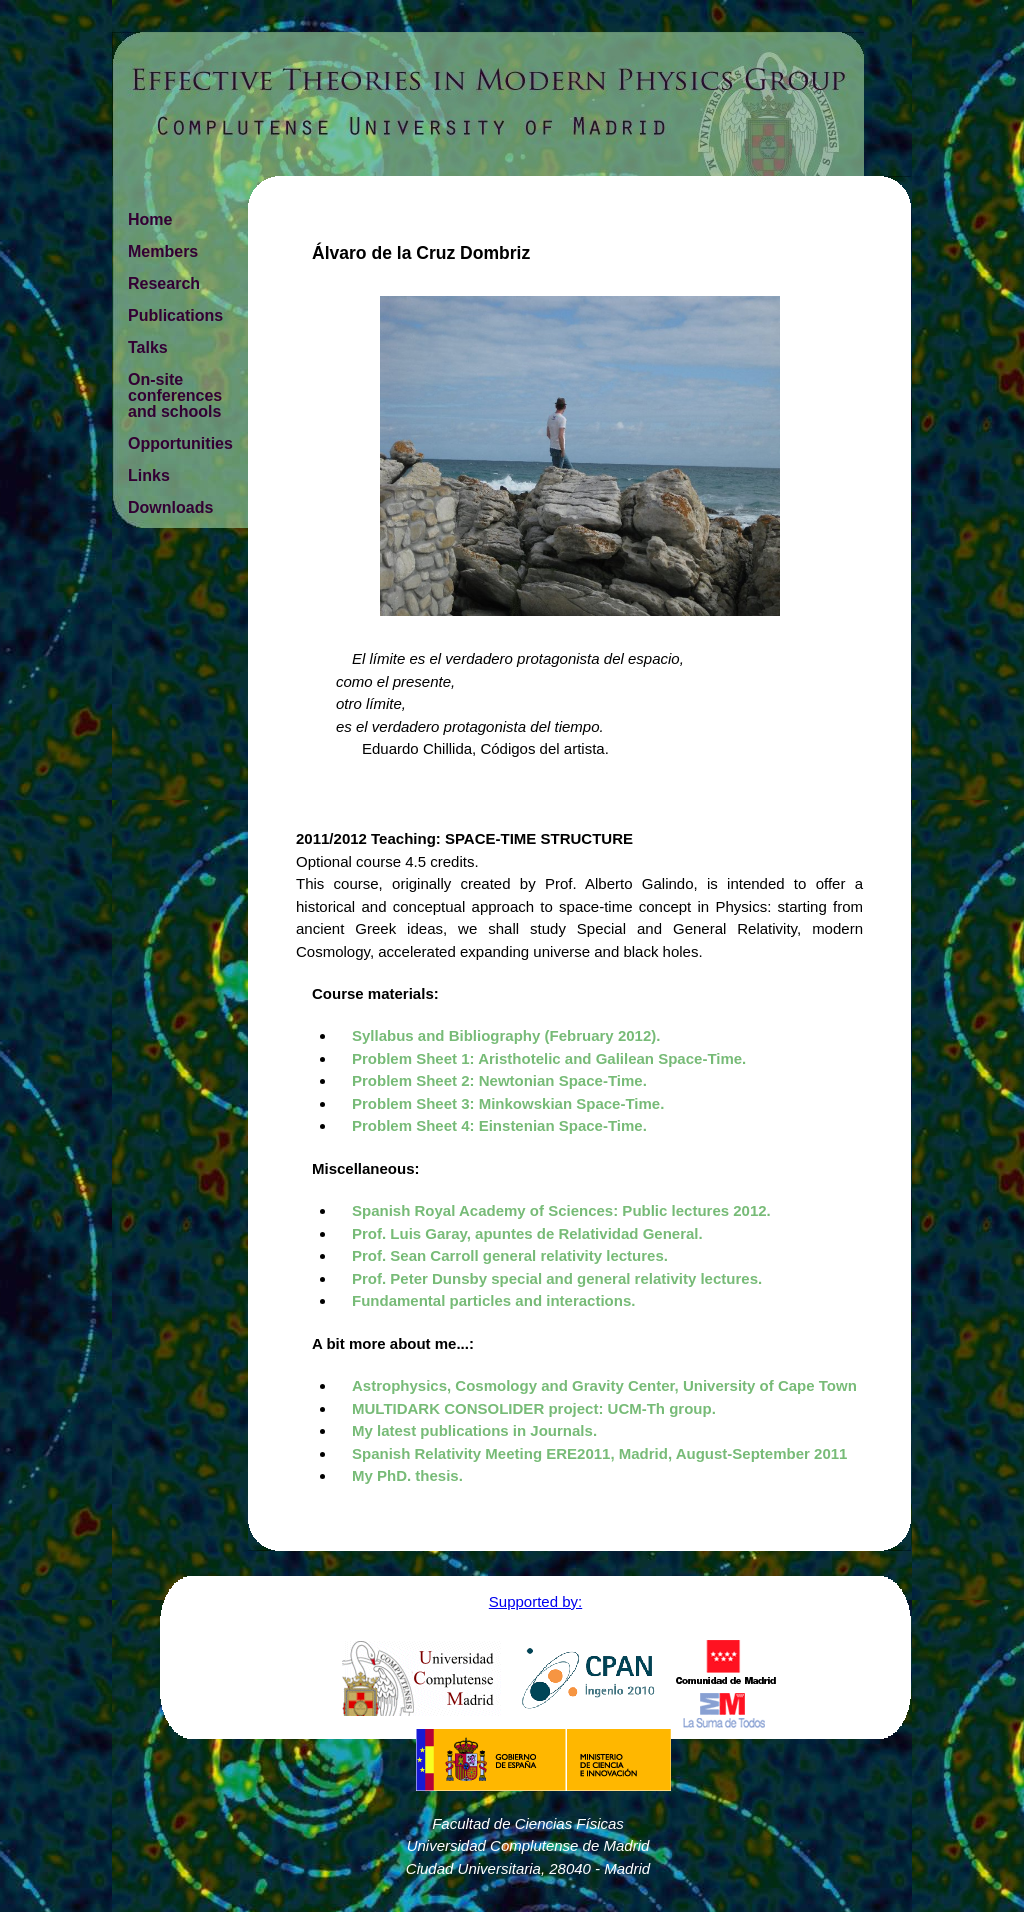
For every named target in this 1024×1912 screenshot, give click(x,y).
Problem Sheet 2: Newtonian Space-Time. (499, 1080)
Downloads (170, 507)
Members (163, 251)
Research (164, 283)
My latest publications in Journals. (474, 1430)
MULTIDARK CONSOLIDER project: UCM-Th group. (534, 1408)
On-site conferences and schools (175, 395)
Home (150, 219)
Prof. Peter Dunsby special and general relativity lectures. (557, 1278)
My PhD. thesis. (407, 1475)
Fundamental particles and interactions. (493, 1300)
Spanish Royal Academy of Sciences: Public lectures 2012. (561, 1210)
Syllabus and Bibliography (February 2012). (506, 1035)
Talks (148, 347)
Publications (175, 315)
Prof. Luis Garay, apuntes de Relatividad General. (527, 1233)
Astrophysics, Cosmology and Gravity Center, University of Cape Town (604, 1385)
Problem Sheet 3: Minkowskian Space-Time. (508, 1103)
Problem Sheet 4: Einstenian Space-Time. (499, 1125)
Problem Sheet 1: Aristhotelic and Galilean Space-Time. (549, 1058)
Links (149, 475)
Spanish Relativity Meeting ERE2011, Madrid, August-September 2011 (599, 1453)
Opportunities (180, 443)
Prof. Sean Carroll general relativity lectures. (510, 1255)
